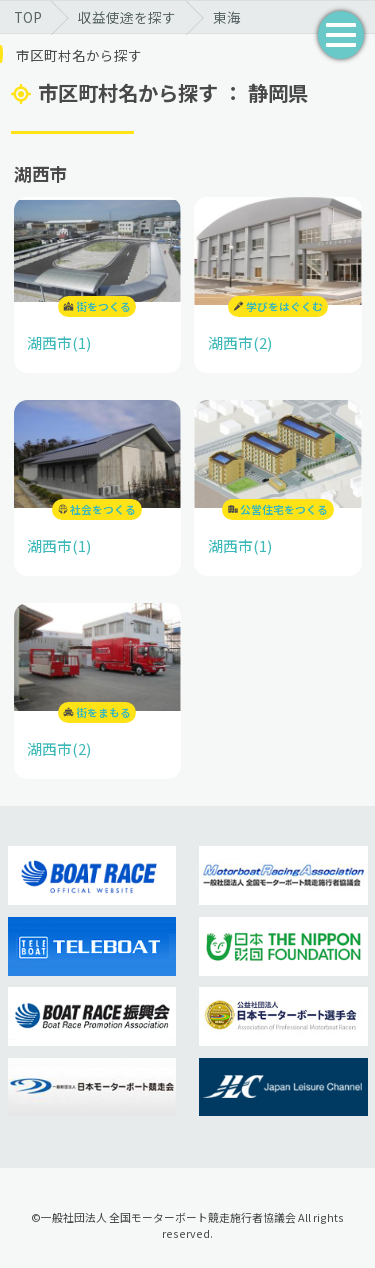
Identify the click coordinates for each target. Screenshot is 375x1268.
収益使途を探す (127, 17)
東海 (227, 17)
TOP (28, 17)
